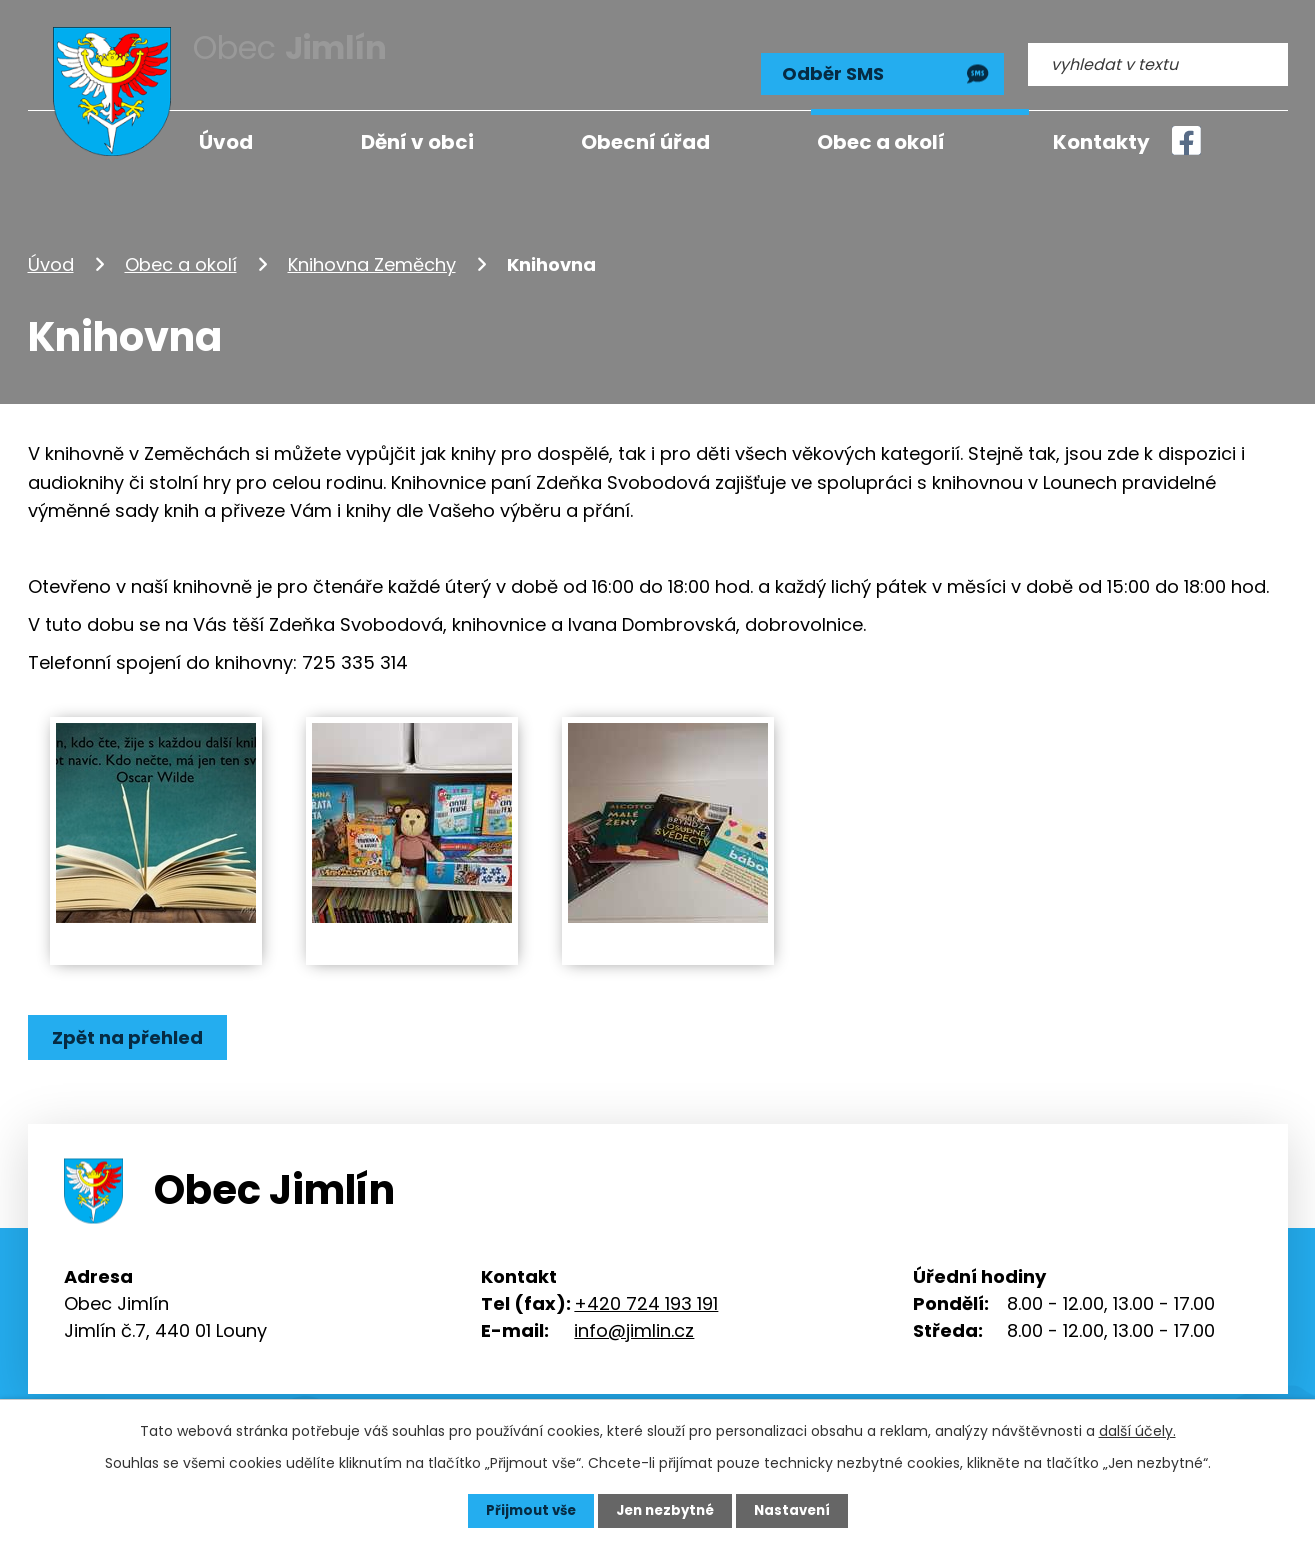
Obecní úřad (645, 142)
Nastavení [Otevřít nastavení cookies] (798, 1510)
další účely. (1137, 1430)
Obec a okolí (181, 253)
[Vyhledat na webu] (1157, 57)
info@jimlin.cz (634, 1319)
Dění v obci (417, 142)
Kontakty (1101, 142)
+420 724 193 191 (646, 1292)
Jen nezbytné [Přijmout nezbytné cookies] (665, 1510)
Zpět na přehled (130, 1027)
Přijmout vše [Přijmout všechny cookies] (525, 1510)
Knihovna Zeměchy (372, 253)
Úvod (51, 253)
